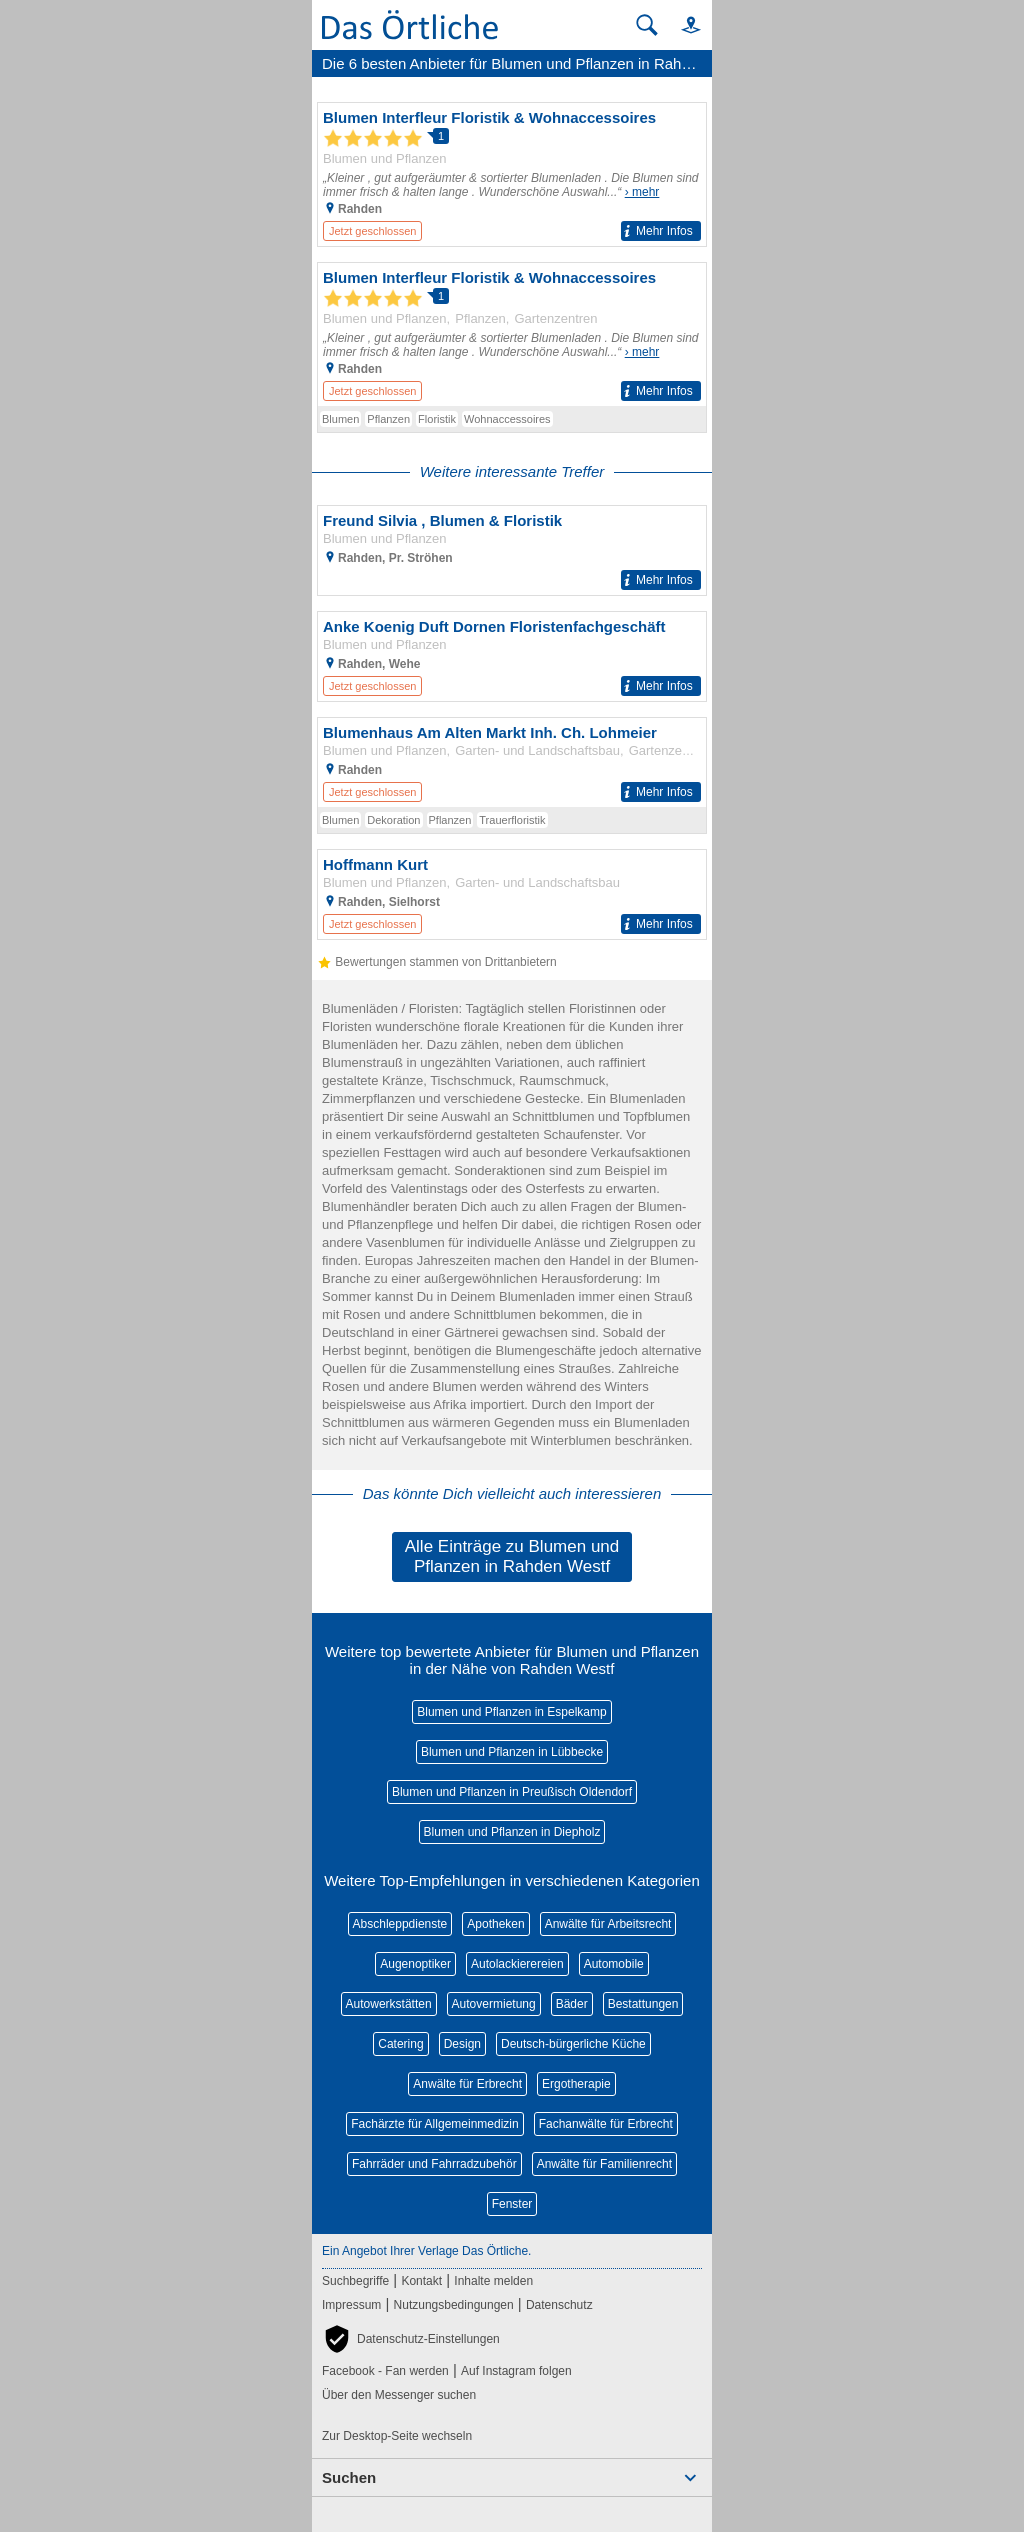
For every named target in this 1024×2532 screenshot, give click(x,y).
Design (462, 2044)
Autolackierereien (517, 1964)
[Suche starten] (647, 25)
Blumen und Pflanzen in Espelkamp (511, 1712)
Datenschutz (559, 2305)
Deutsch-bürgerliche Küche (573, 2044)
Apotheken (495, 1924)
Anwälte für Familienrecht (604, 2164)
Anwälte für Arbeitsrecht (608, 1924)
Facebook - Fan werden (385, 2371)
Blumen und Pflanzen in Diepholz (512, 1832)
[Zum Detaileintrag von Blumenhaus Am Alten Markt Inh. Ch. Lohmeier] (512, 762)
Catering (400, 2044)
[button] (682, 24)
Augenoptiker (415, 1964)
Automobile (614, 1964)
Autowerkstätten (389, 2004)
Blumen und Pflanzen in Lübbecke (512, 1752)
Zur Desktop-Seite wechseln (397, 2436)
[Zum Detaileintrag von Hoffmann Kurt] (512, 894)
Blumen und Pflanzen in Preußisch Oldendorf (512, 1792)
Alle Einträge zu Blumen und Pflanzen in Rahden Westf (512, 1556)
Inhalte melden (493, 2281)
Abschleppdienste (400, 1924)
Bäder (572, 2004)
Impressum (351, 2305)
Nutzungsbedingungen (454, 2305)
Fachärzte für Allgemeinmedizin (434, 2124)
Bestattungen (643, 2004)
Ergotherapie (576, 2084)
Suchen (349, 2477)
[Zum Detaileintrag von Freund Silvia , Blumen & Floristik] (512, 550)
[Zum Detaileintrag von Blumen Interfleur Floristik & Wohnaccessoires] (512, 174)
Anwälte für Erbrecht (467, 2084)
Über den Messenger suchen (399, 2395)
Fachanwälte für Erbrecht (606, 2124)
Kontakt (421, 2281)
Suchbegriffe (355, 2281)
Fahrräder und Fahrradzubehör (434, 2164)
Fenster (512, 2204)
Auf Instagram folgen (516, 2371)
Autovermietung (494, 2004)
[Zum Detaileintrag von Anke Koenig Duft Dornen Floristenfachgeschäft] (512, 656)
